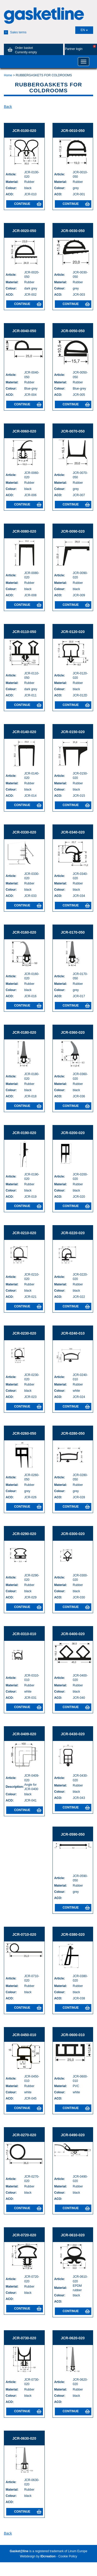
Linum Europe (77, 2551)
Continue (27, 204)
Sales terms (15, 32)
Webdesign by (38, 2556)
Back (8, 107)
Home (8, 75)
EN (84, 30)
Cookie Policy (67, 2556)
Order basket (21, 50)
